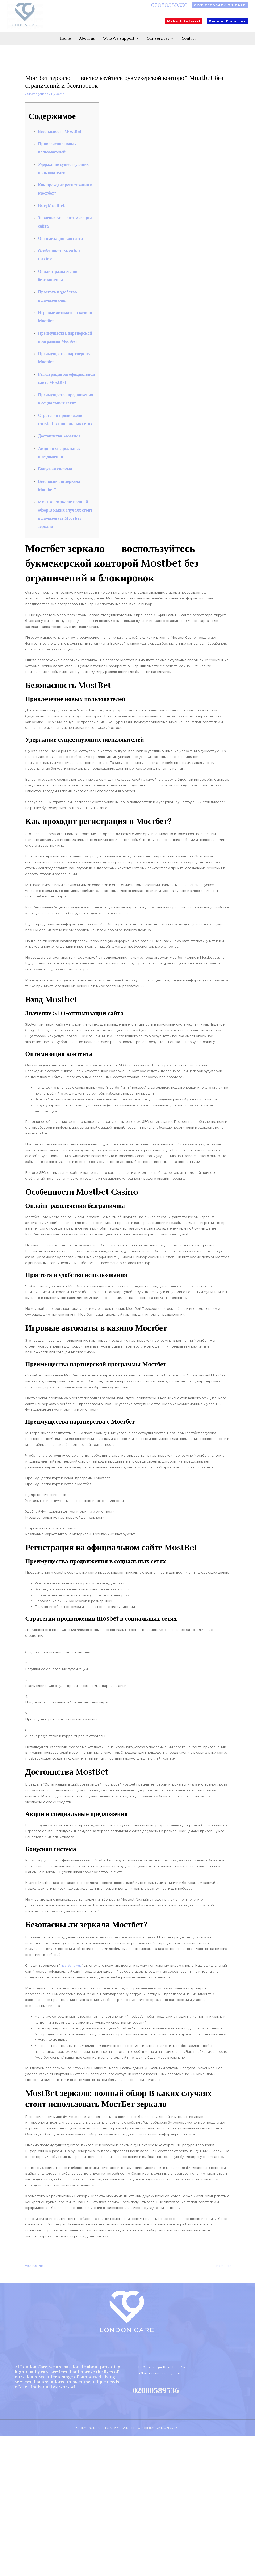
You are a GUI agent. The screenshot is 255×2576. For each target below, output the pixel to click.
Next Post (224, 2405)
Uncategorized (39, 94)
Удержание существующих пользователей (59, 188)
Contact (197, 38)
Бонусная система (63, 599)
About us (83, 38)
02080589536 (169, 5)
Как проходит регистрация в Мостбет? (58, 217)
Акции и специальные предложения (57, 579)
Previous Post (33, 2405)
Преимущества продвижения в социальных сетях (64, 492)
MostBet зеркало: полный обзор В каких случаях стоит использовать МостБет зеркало (65, 648)
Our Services (162, 38)
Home (56, 38)
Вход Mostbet (57, 238)
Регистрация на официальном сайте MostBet (66, 464)
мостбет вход (72, 2105)
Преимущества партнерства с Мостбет (59, 435)
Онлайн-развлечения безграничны (56, 320)
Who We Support (118, 38)
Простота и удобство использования (59, 349)
